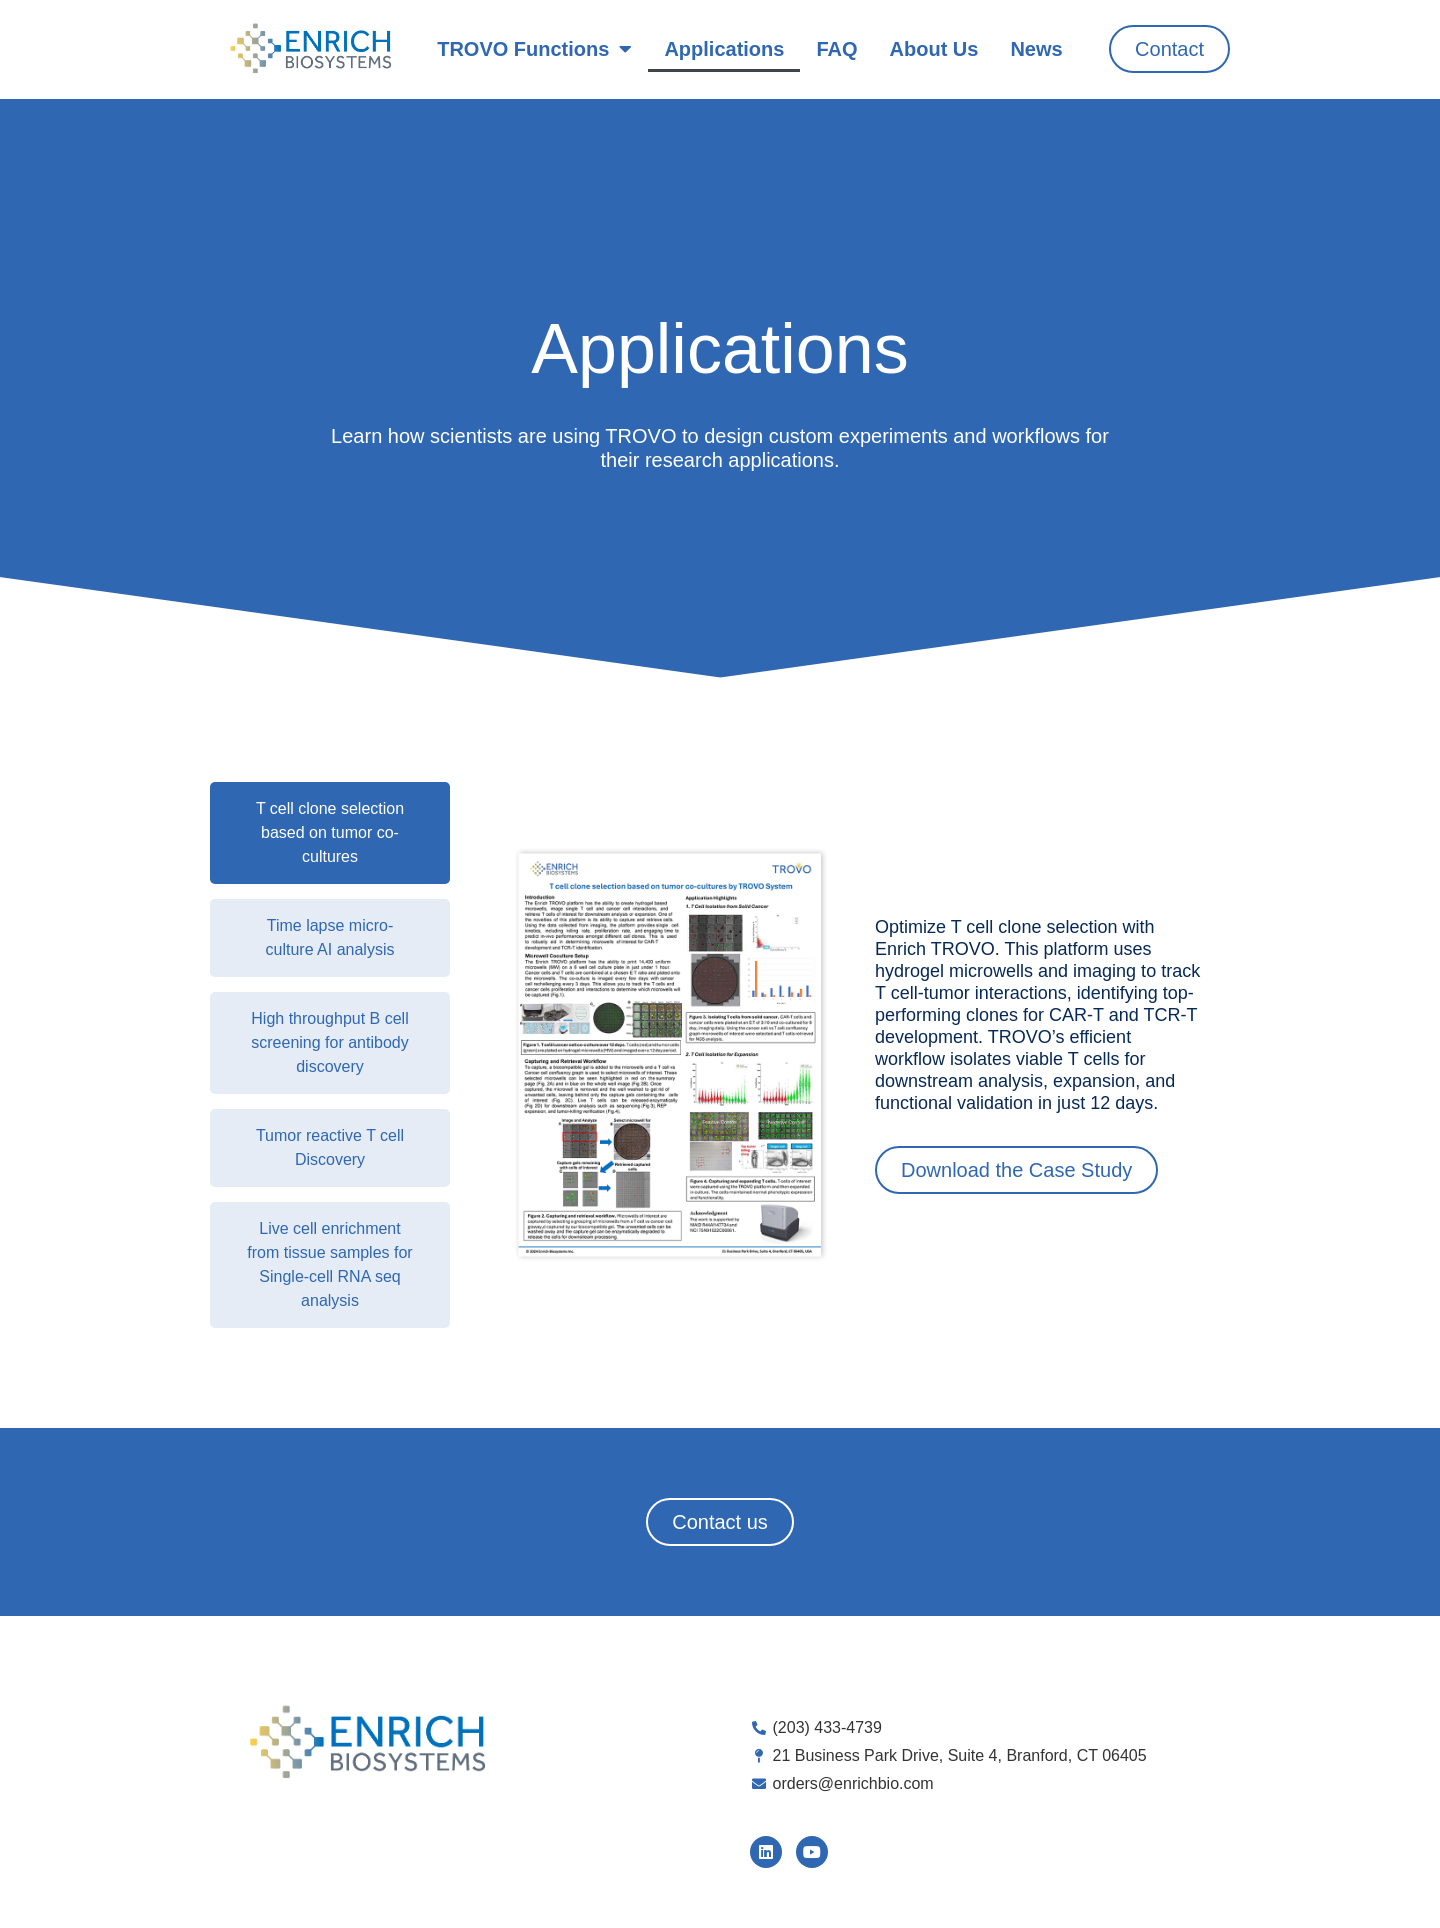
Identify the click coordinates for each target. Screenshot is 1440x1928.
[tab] (330, 833)
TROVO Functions (534, 49)
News (1036, 49)
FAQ (836, 49)
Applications (724, 49)
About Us (934, 49)
